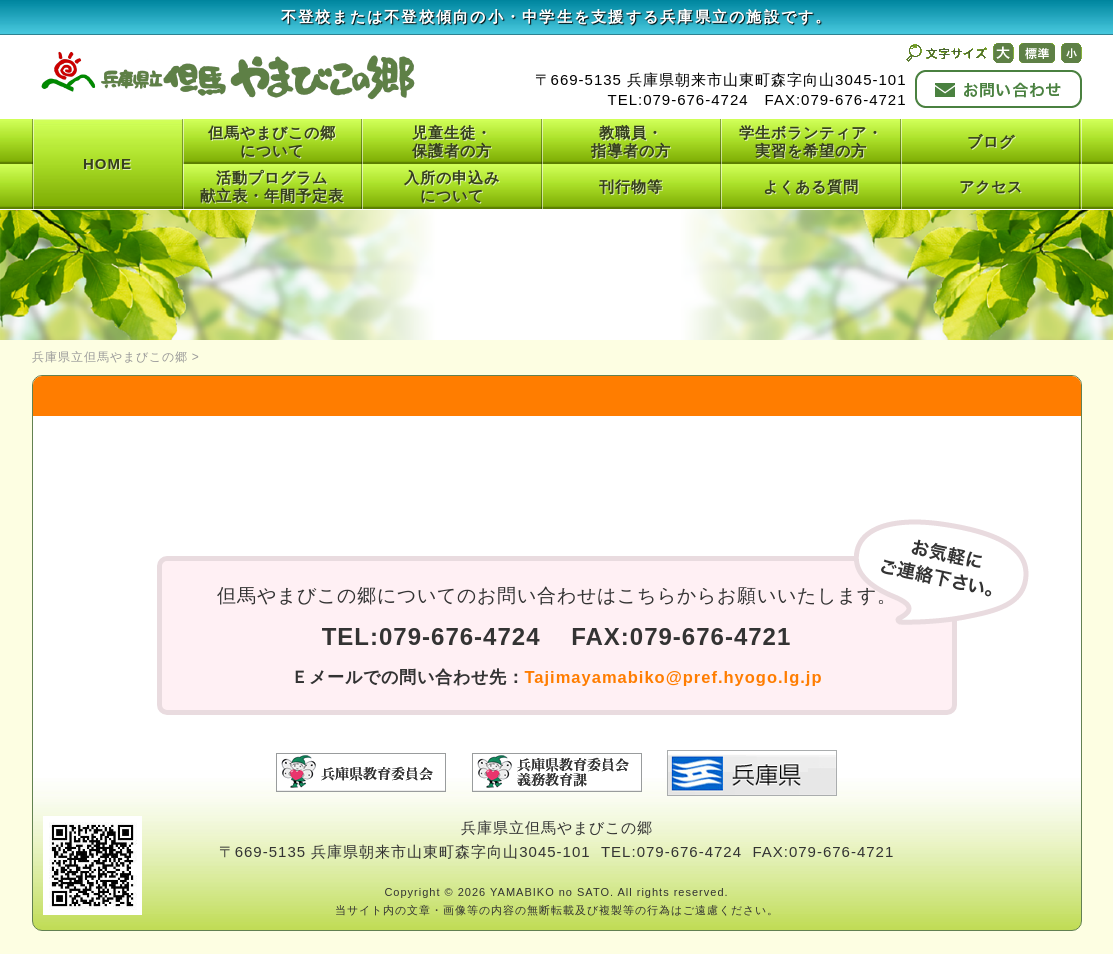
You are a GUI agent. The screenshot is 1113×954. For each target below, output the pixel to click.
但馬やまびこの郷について (272, 141)
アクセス (991, 186)
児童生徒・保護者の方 (452, 141)
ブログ (991, 141)
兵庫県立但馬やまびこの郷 (110, 357)
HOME (107, 163)
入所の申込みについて (452, 186)
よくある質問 (811, 186)
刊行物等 (631, 186)
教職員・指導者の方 (631, 141)
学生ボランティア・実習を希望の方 (811, 141)
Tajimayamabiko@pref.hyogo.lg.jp (674, 677)
